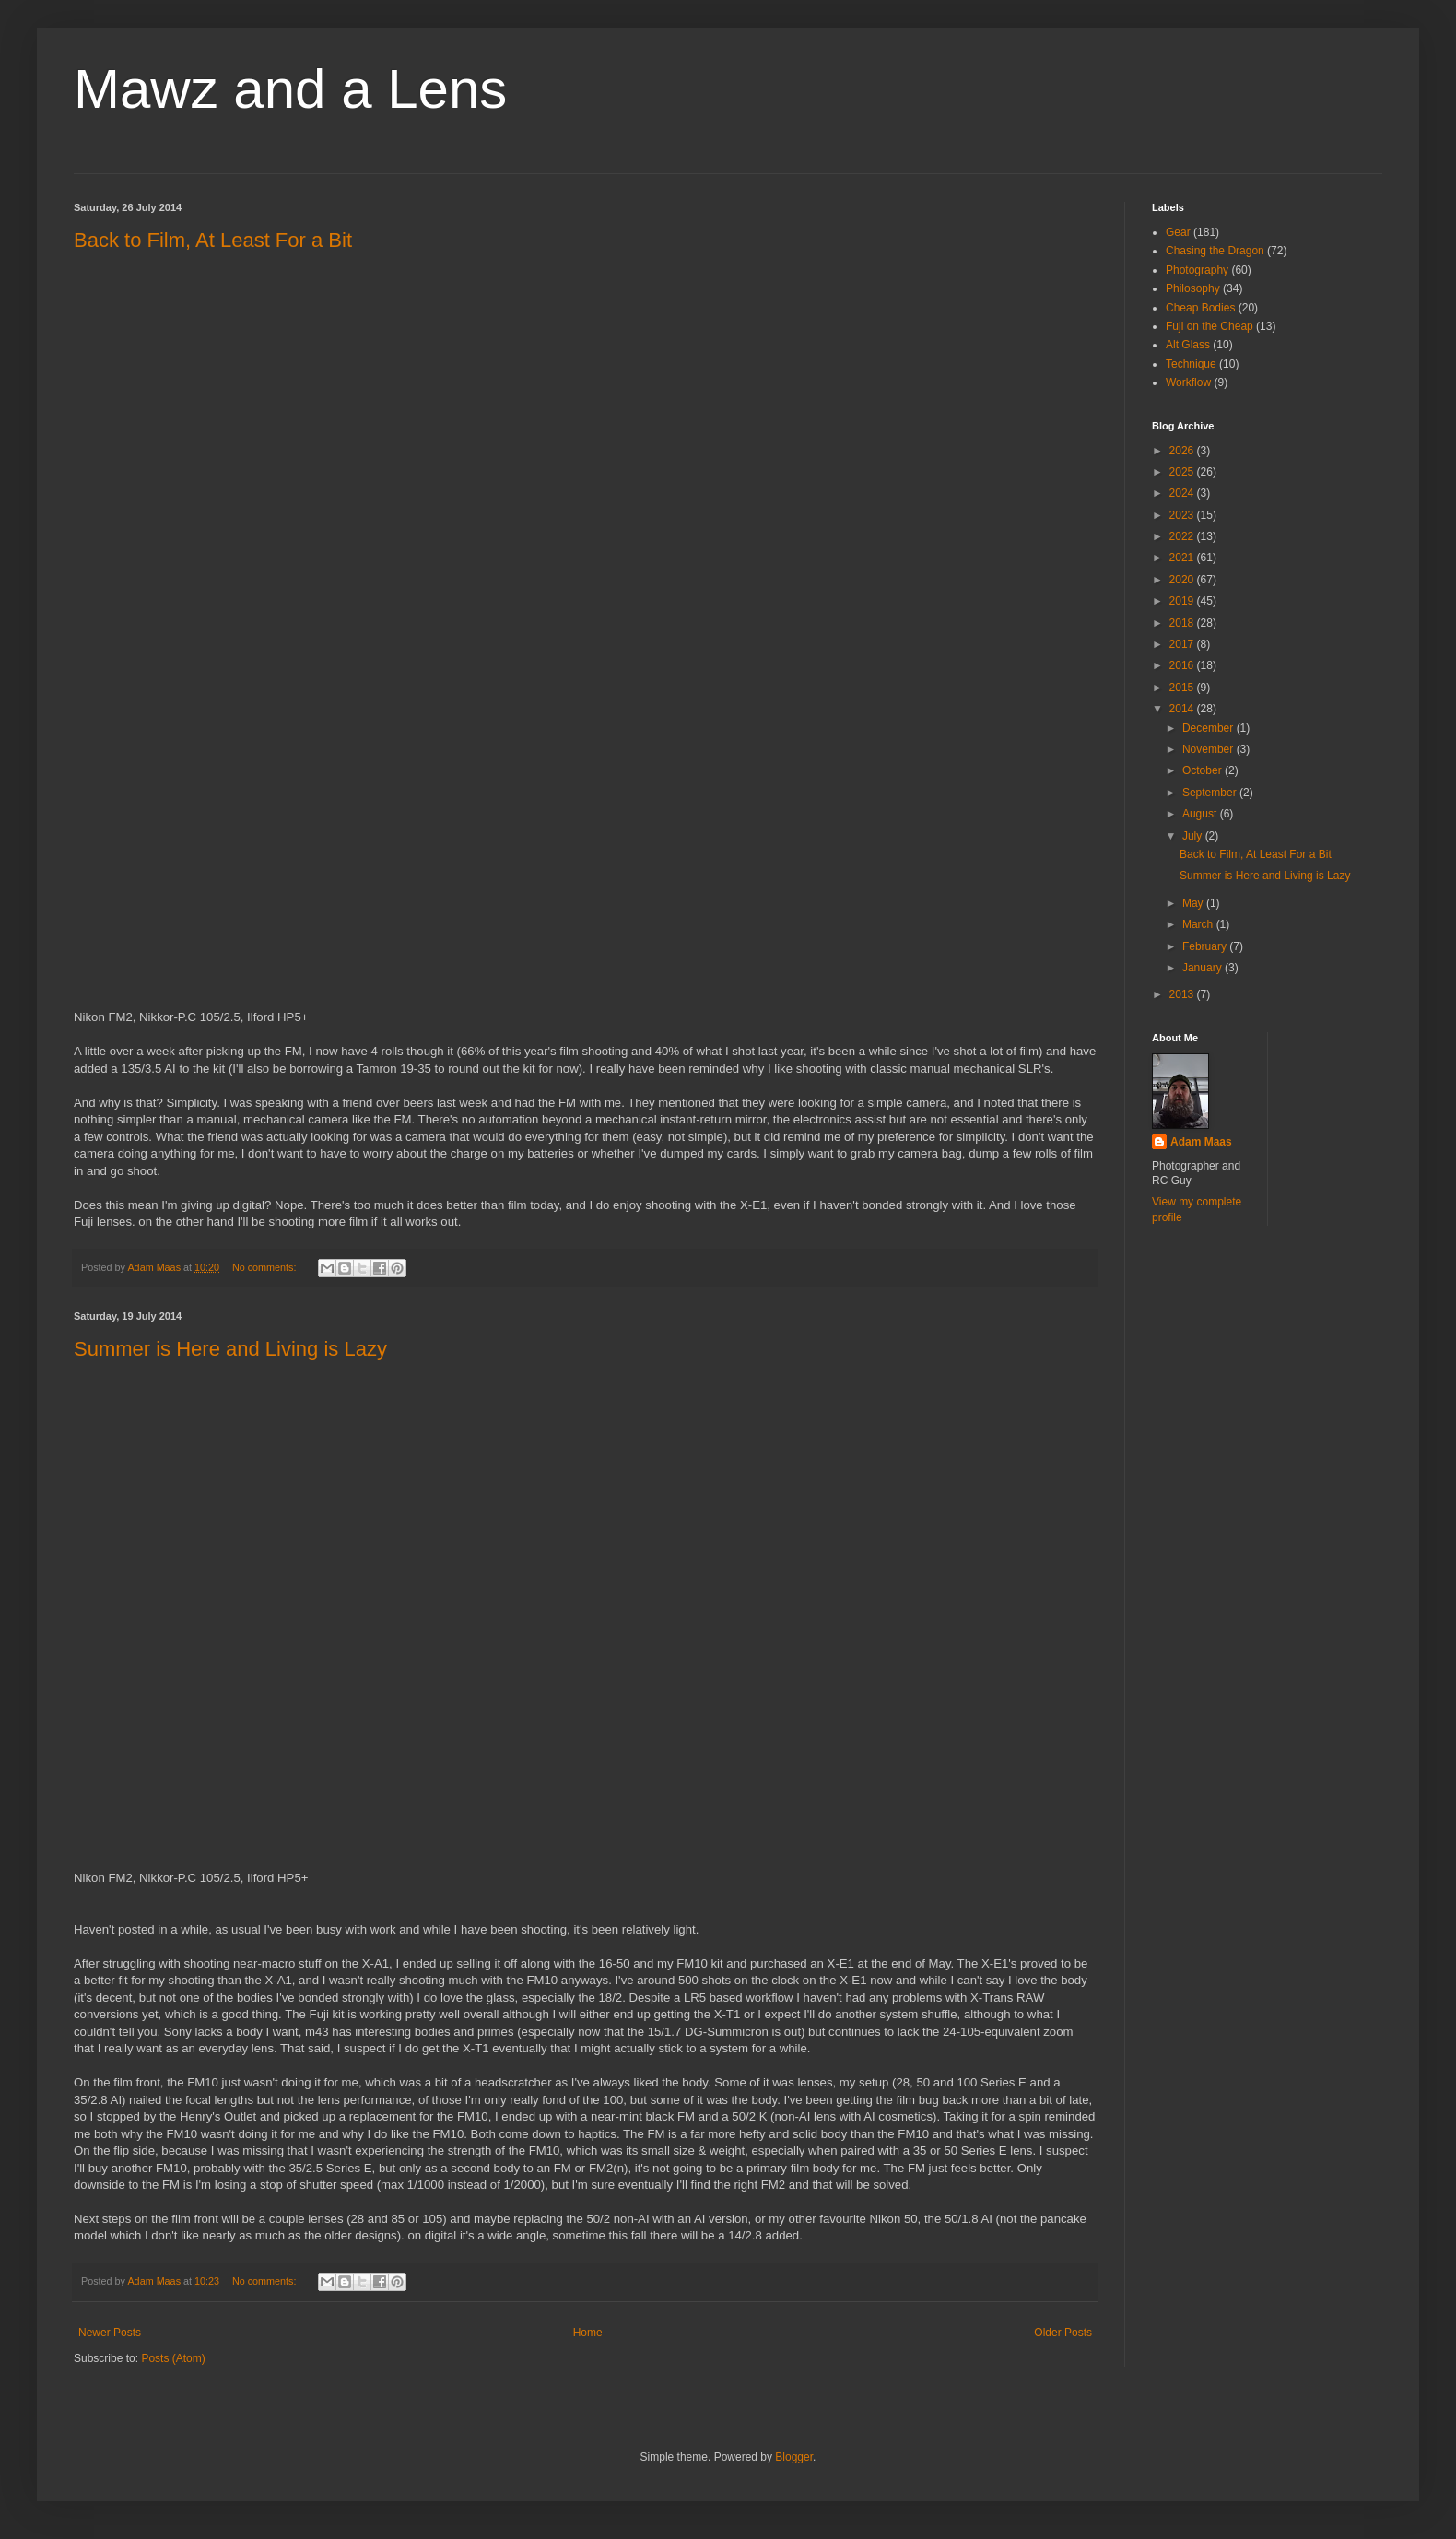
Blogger (794, 2457)
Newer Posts (109, 2332)
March (1199, 924)
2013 (1183, 994)
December (1209, 728)
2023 (1183, 515)
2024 (1183, 493)
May (1194, 903)
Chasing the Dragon (1215, 250)
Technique (1191, 364)
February (1205, 946)
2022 (1183, 536)
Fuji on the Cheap (1209, 326)
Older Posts (1063, 2332)
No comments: (265, 1267)
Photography (1197, 270)
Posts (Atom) (173, 2358)
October (1203, 770)
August (1201, 813)
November (1209, 749)
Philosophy (1193, 288)
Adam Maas (1201, 1141)
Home (588, 2332)
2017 (1183, 644)
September (1210, 792)
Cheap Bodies (1200, 307)
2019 (1183, 600)
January (1203, 967)
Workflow (1188, 382)
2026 (1183, 450)
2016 (1183, 665)
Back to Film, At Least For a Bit (213, 240)
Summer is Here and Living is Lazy (230, 1348)
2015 (1183, 687)
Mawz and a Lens (290, 89)
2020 (1183, 579)
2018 (1183, 623)
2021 (1183, 557)
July (1193, 835)
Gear (1178, 232)
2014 (1183, 708)
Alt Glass (1188, 344)
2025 (1183, 471)
